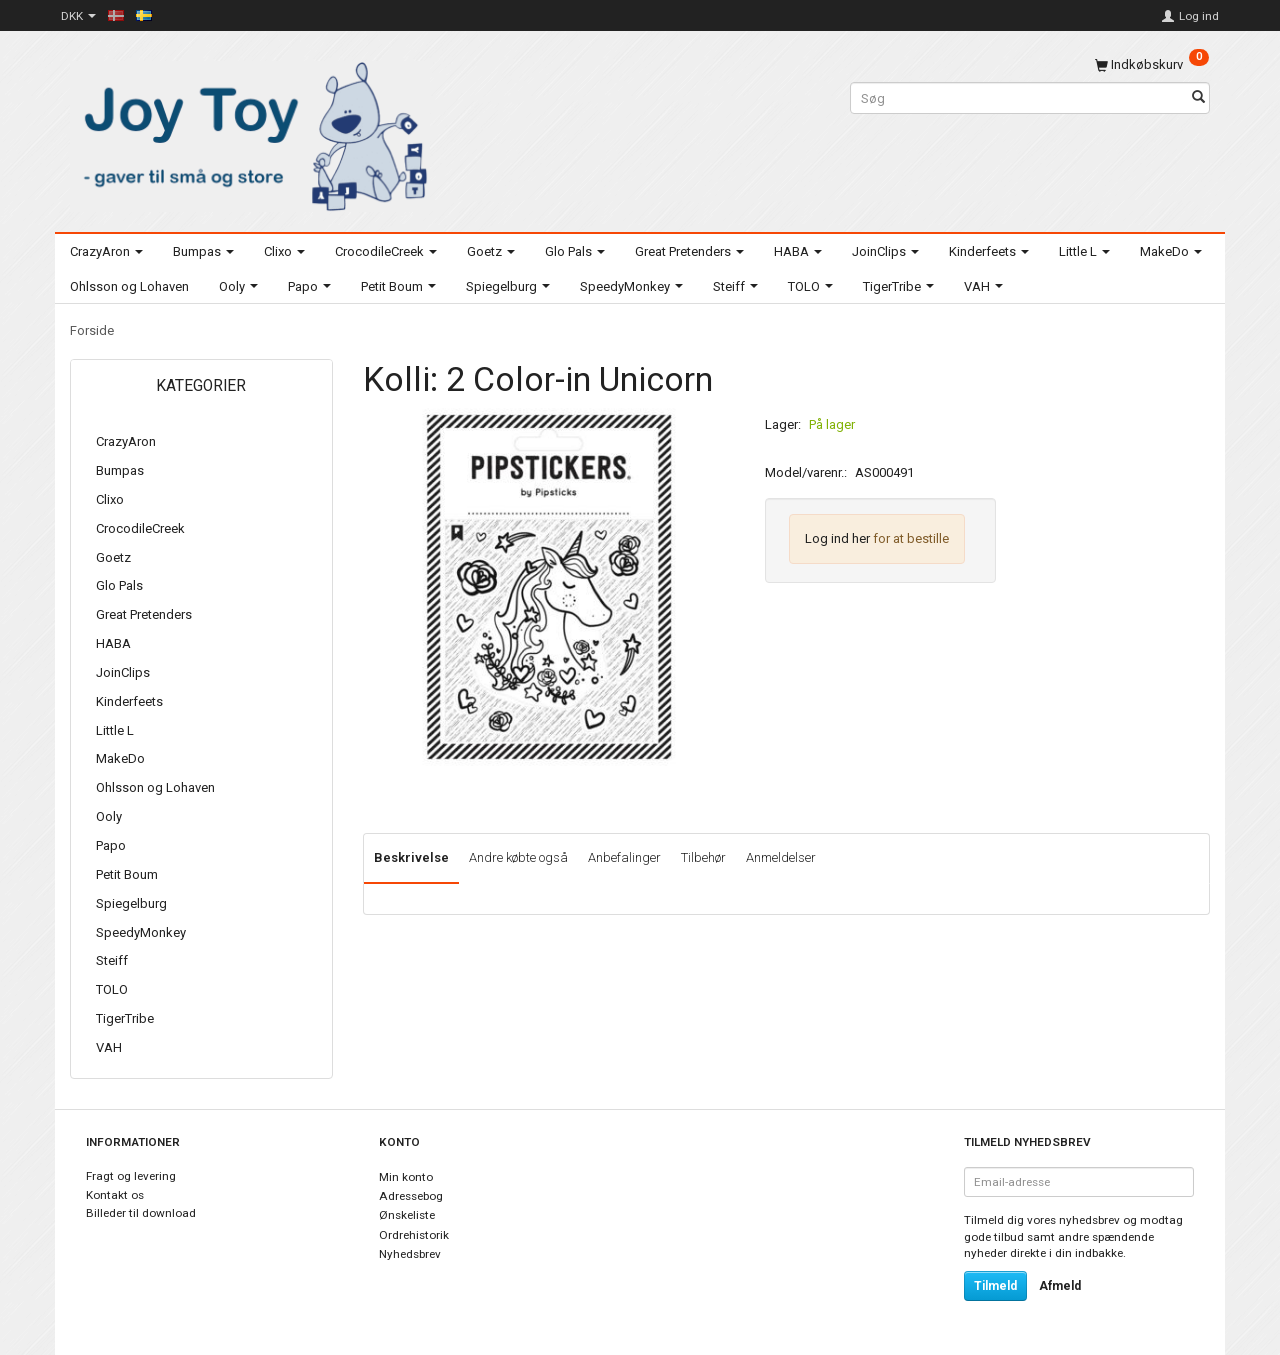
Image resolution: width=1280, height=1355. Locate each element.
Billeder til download (141, 1213)
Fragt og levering (131, 1176)
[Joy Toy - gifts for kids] (250, 132)
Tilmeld (995, 1286)
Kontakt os (115, 1195)
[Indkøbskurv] (1152, 64)
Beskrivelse (411, 857)
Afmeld (1060, 1286)
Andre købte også (518, 857)
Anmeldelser (781, 857)
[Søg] (1198, 98)
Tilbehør (703, 857)
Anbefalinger (624, 857)
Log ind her (837, 538)
